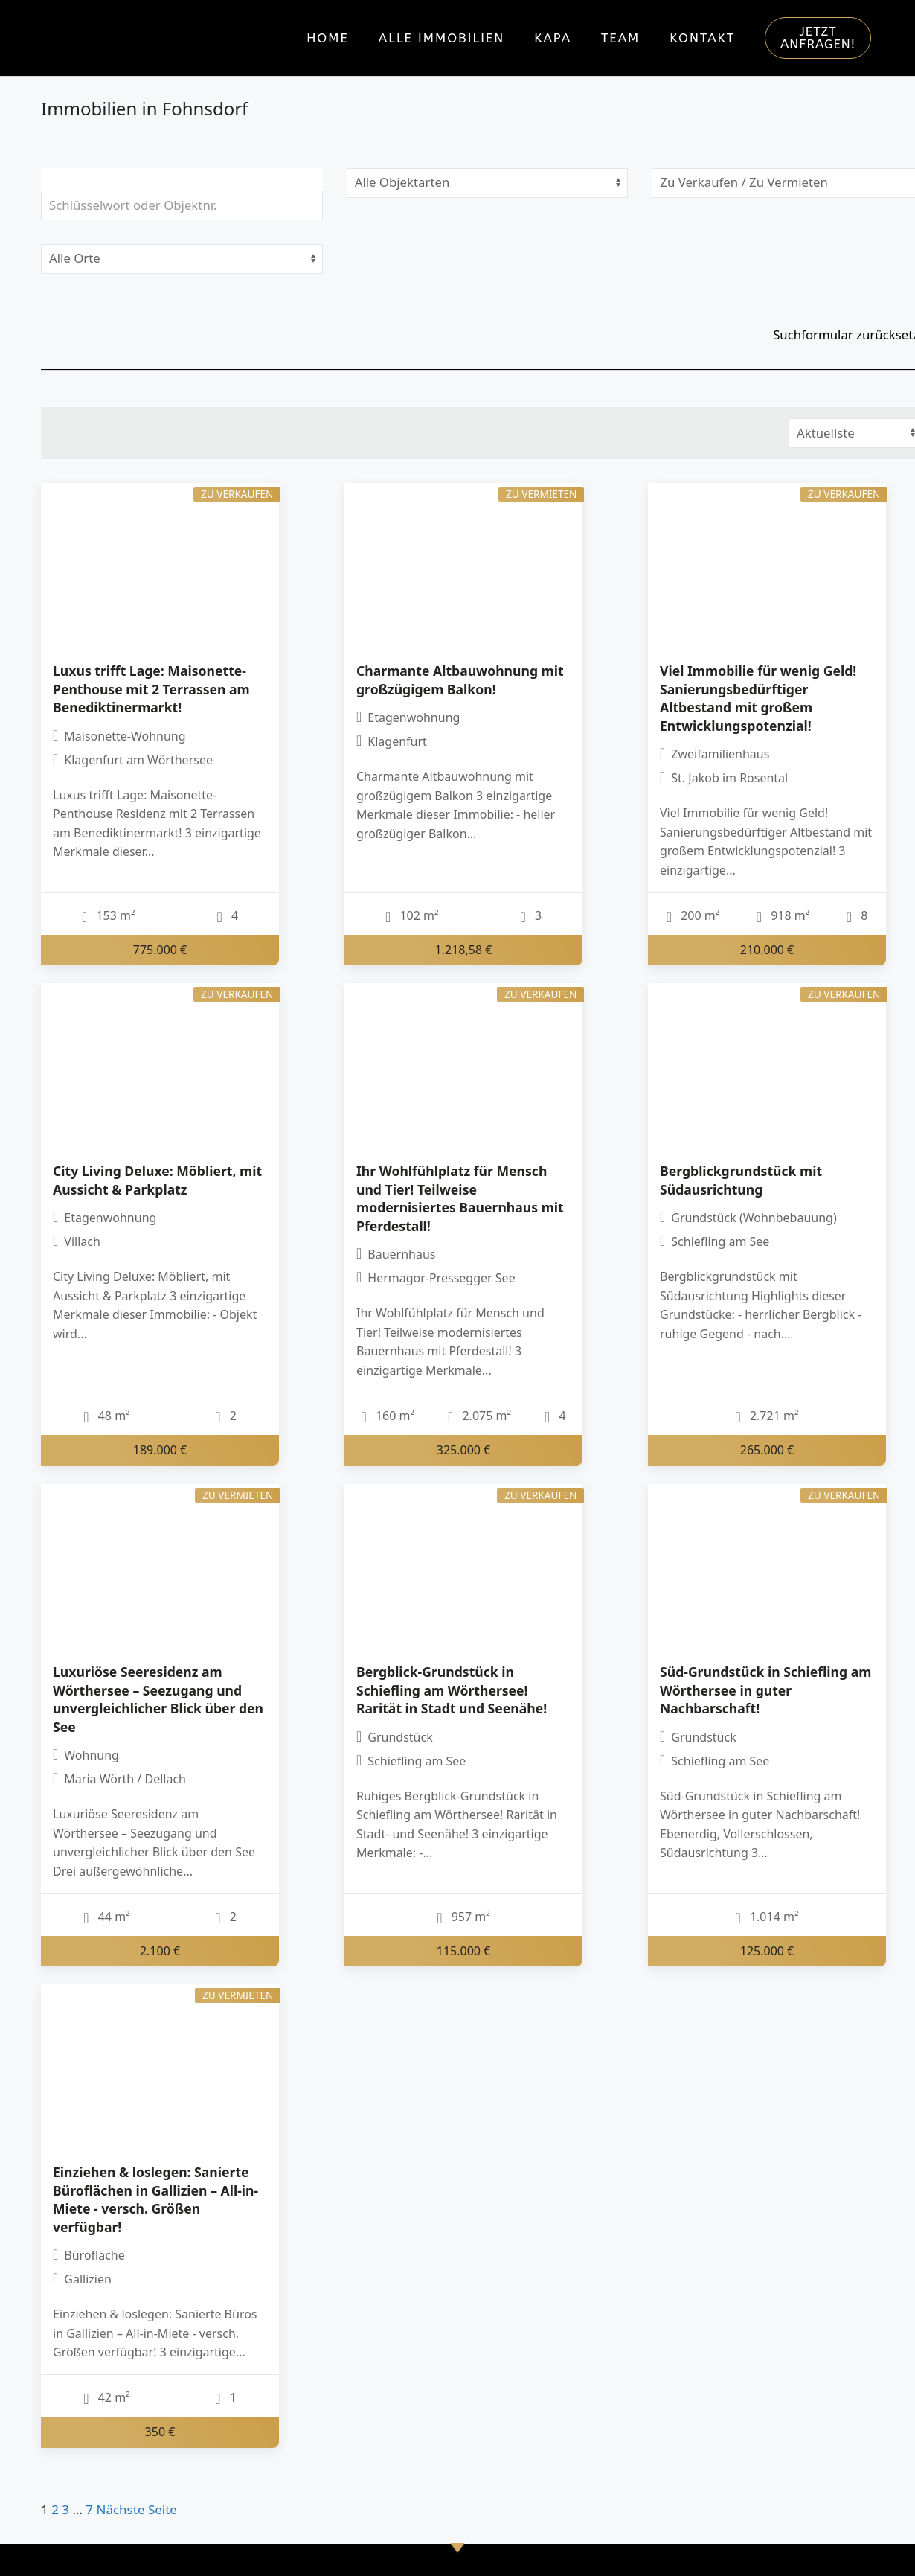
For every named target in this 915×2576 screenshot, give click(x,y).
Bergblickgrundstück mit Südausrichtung (741, 1180)
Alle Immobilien (441, 38)
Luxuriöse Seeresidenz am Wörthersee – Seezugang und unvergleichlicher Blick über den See (158, 1699)
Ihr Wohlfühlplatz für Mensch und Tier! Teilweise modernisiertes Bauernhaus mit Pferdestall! (460, 1198)
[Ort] (182, 259)
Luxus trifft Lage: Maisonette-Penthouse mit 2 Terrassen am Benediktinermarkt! (151, 689)
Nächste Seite (137, 2509)
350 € (160, 2431)
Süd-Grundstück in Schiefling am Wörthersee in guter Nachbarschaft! (765, 1690)
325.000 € (464, 1450)
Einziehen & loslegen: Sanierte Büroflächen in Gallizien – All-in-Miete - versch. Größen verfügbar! (155, 2199)
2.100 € (160, 1950)
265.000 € (767, 1450)
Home (327, 38)
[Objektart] (488, 183)
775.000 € (160, 950)
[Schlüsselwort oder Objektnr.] (182, 205)
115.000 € (464, 1950)
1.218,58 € (463, 950)
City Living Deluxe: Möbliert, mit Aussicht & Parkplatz (157, 1180)
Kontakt (702, 38)
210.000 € (767, 950)
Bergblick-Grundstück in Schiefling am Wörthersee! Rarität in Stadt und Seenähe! (451, 1690)
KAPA (552, 38)
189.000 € (160, 1450)
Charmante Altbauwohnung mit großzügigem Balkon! (460, 680)
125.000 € (767, 1950)
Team (620, 38)
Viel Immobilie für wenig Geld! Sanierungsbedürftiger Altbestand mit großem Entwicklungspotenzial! (758, 698)
